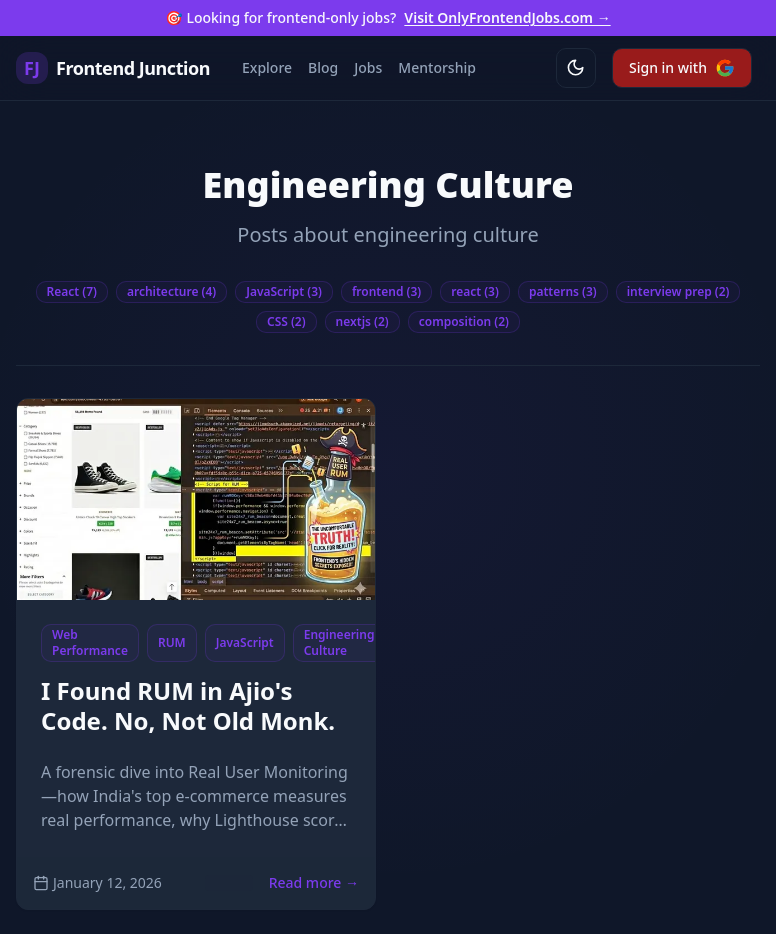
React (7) (72, 291)
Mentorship (437, 67)
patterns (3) (563, 291)
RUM (172, 642)
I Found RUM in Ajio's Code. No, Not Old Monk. (188, 705)
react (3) (475, 291)
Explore (267, 67)
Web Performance (90, 642)
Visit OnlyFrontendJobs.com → (507, 17)
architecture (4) (171, 291)
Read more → (314, 882)
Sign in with (682, 68)
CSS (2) (286, 321)
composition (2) (464, 321)
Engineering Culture (339, 642)
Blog (323, 67)
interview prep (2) (678, 291)
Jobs (368, 67)
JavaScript (245, 642)
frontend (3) (386, 291)
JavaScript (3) (284, 291)
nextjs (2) (362, 321)
